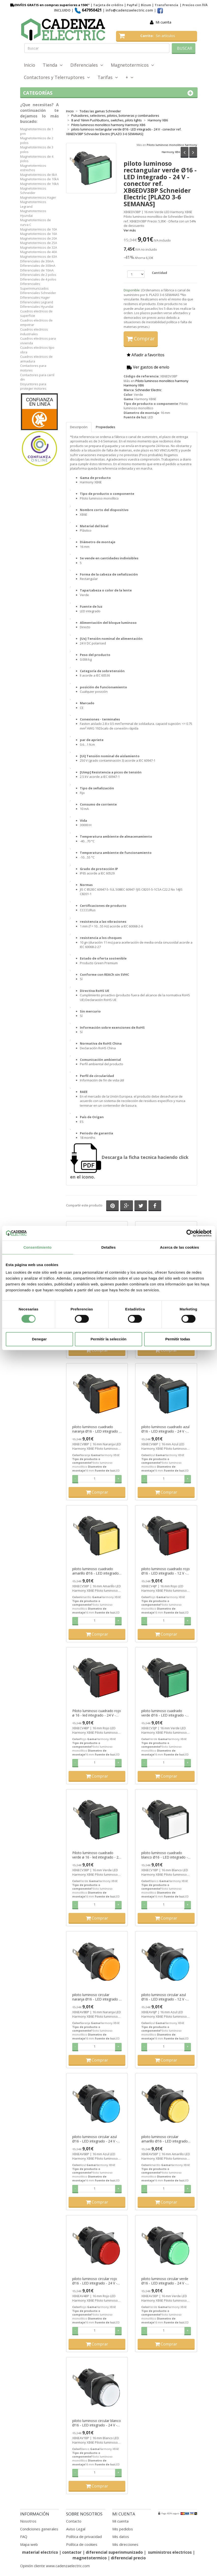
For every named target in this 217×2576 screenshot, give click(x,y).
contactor (72, 2552)
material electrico (40, 2552)
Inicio (29, 65)
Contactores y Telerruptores (57, 77)
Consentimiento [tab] (37, 1247)
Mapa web (29, 2544)
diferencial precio (128, 2558)
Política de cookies (81, 2544)
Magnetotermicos (132, 65)
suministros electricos (170, 2552)
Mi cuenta (163, 22)
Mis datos (120, 2536)
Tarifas (108, 77)
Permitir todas (177, 1339)
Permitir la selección (109, 1339)
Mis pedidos (122, 2528)
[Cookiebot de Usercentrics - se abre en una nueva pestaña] (189, 1233)
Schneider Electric (148, 390)
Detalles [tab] (108, 1247)
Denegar (39, 1339)
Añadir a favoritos (145, 355)
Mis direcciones (125, 2544)
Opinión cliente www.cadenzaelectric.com (55, 2565)
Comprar (141, 338)
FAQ (23, 2536)
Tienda (53, 65)
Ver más (130, 230)
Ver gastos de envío (148, 367)
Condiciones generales (39, 2528)
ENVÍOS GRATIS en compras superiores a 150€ (48, 5)
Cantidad (159, 272)
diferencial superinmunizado (114, 2552)
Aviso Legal (75, 2528)
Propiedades (105, 427)
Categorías (109, 93)
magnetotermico (90, 2558)
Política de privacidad (84, 2536)
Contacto (73, 2521)
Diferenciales (86, 65)
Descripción (78, 427)
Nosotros (28, 2521)
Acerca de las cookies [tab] (179, 1247)
